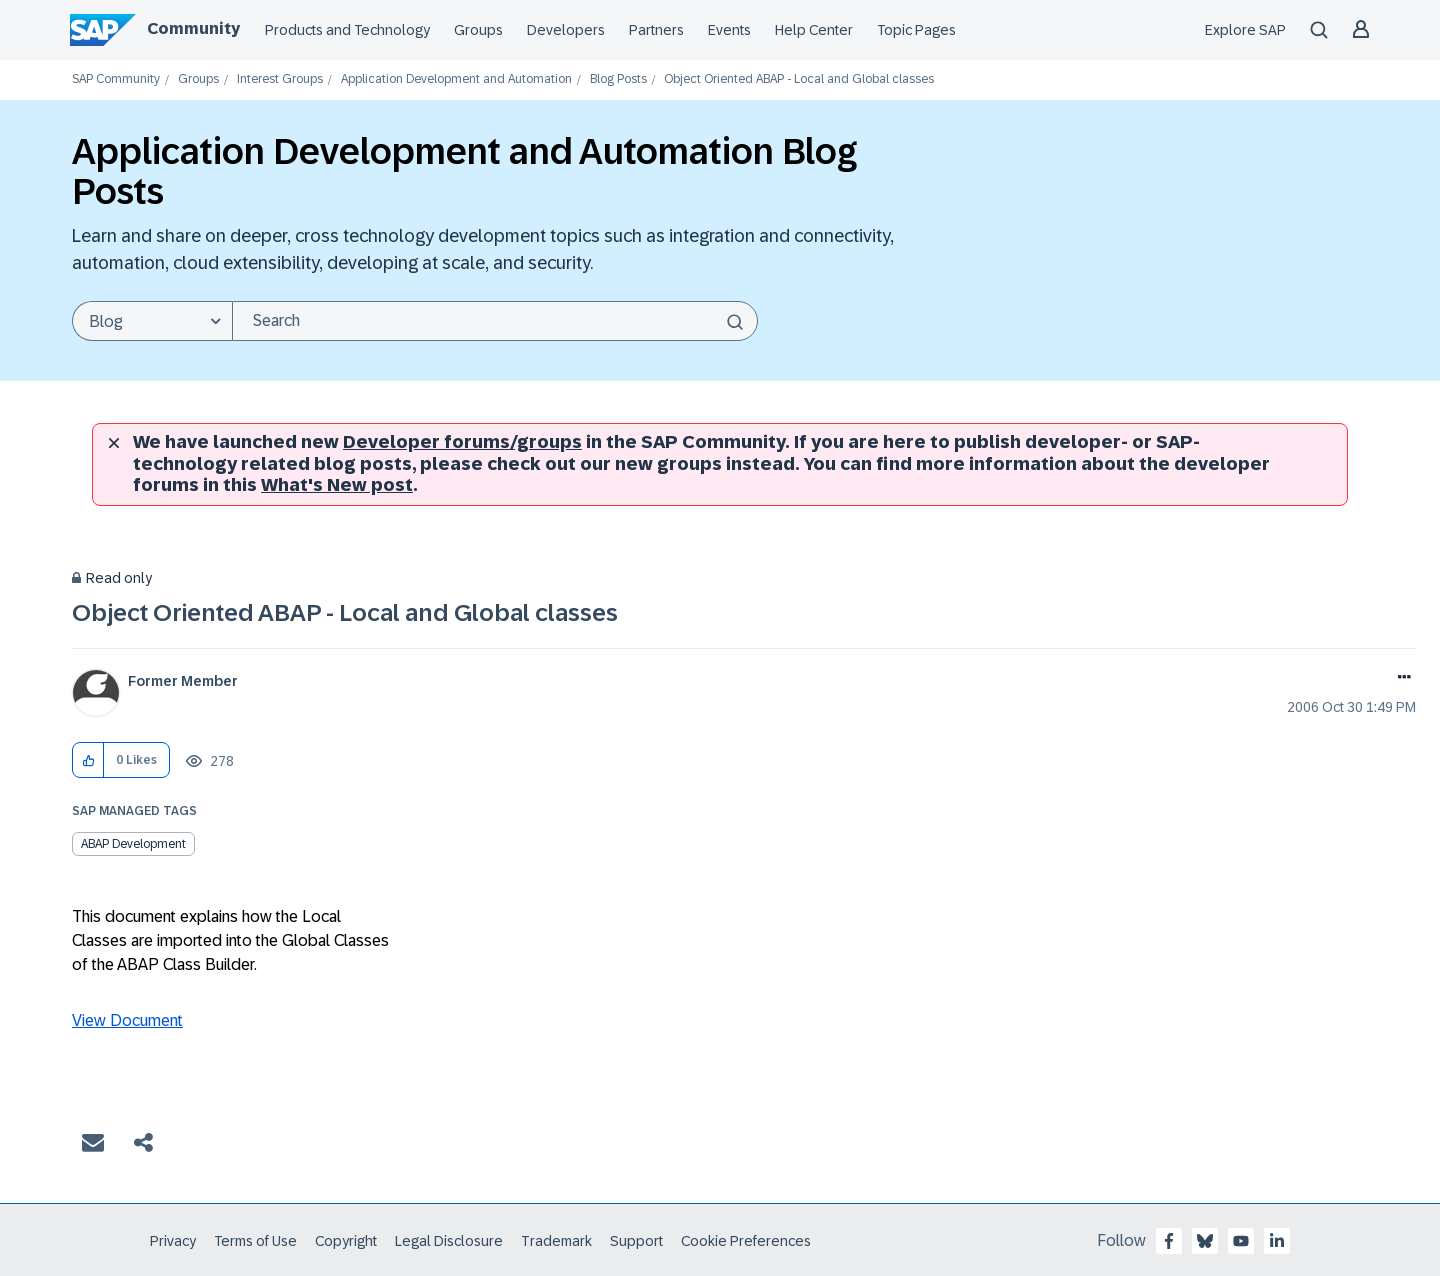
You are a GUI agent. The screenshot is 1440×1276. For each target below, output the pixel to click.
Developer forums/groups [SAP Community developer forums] (462, 442)
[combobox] (495, 321)
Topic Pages (916, 30)
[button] (88, 760)
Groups (478, 30)
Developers (566, 30)
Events (729, 30)
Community (193, 28)
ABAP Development (133, 844)
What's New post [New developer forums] (337, 485)
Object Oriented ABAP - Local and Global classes (345, 612)
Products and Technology (347, 30)
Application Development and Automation (456, 79)
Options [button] (1400, 679)
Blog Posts (618, 79)
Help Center (814, 30)
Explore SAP (1245, 30)
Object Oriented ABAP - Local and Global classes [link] (799, 79)
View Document (127, 1020)
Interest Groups (280, 79)
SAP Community (116, 79)
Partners (656, 30)
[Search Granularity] (152, 321)
